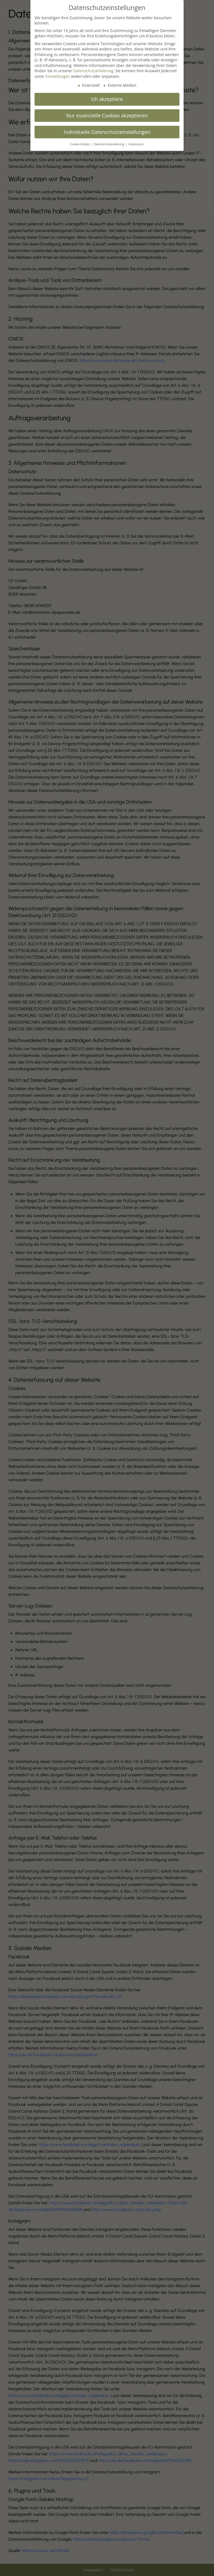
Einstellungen (57, 76)
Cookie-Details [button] (80, 144)
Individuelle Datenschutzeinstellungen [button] (107, 132)
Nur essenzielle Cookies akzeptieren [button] (107, 115)
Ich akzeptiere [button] (107, 99)
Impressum (136, 144)
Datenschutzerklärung (93, 70)
